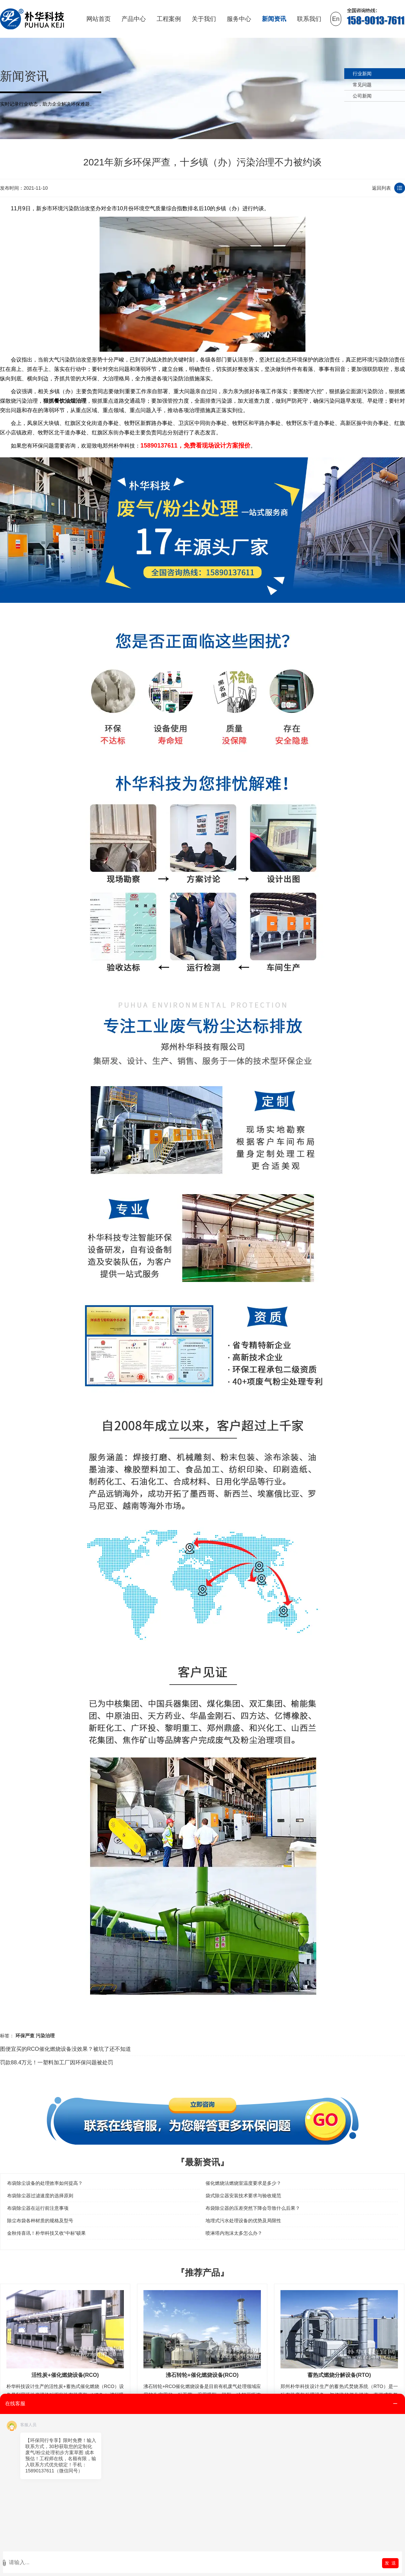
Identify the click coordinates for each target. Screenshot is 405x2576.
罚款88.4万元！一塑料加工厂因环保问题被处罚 (56, 2062)
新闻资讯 (274, 19)
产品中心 (134, 19)
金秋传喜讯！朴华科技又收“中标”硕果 (46, 2233)
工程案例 (169, 19)
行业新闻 (362, 73)
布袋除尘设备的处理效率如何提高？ (45, 2183)
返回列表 (381, 188)
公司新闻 (362, 96)
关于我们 (204, 19)
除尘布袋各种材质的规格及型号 (40, 2220)
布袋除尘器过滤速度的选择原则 (40, 2195)
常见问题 (362, 84)
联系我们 (309, 19)
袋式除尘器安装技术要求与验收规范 (243, 2195)
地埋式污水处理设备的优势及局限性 (243, 2220)
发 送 (390, 2563)
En (336, 19)
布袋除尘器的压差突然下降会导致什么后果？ (253, 2208)
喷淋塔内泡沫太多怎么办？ (234, 2233)
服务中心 (239, 19)
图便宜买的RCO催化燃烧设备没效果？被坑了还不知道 (65, 2049)
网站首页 (98, 19)
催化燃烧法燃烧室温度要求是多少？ (243, 2183)
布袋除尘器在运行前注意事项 (38, 2208)
